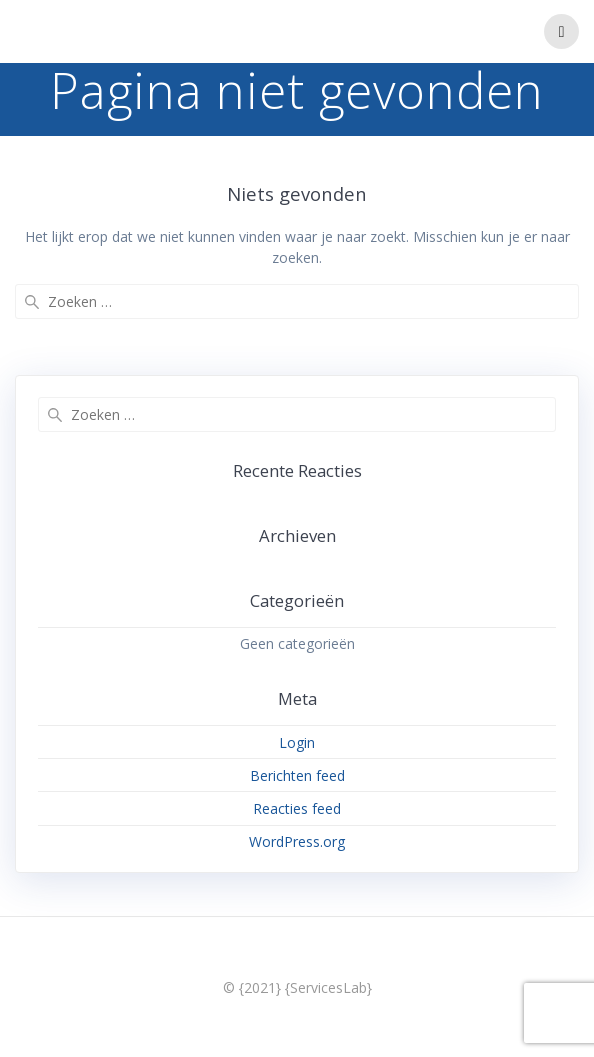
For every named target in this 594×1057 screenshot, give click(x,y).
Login (297, 742)
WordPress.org (297, 841)
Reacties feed (297, 808)
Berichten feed (297, 775)
